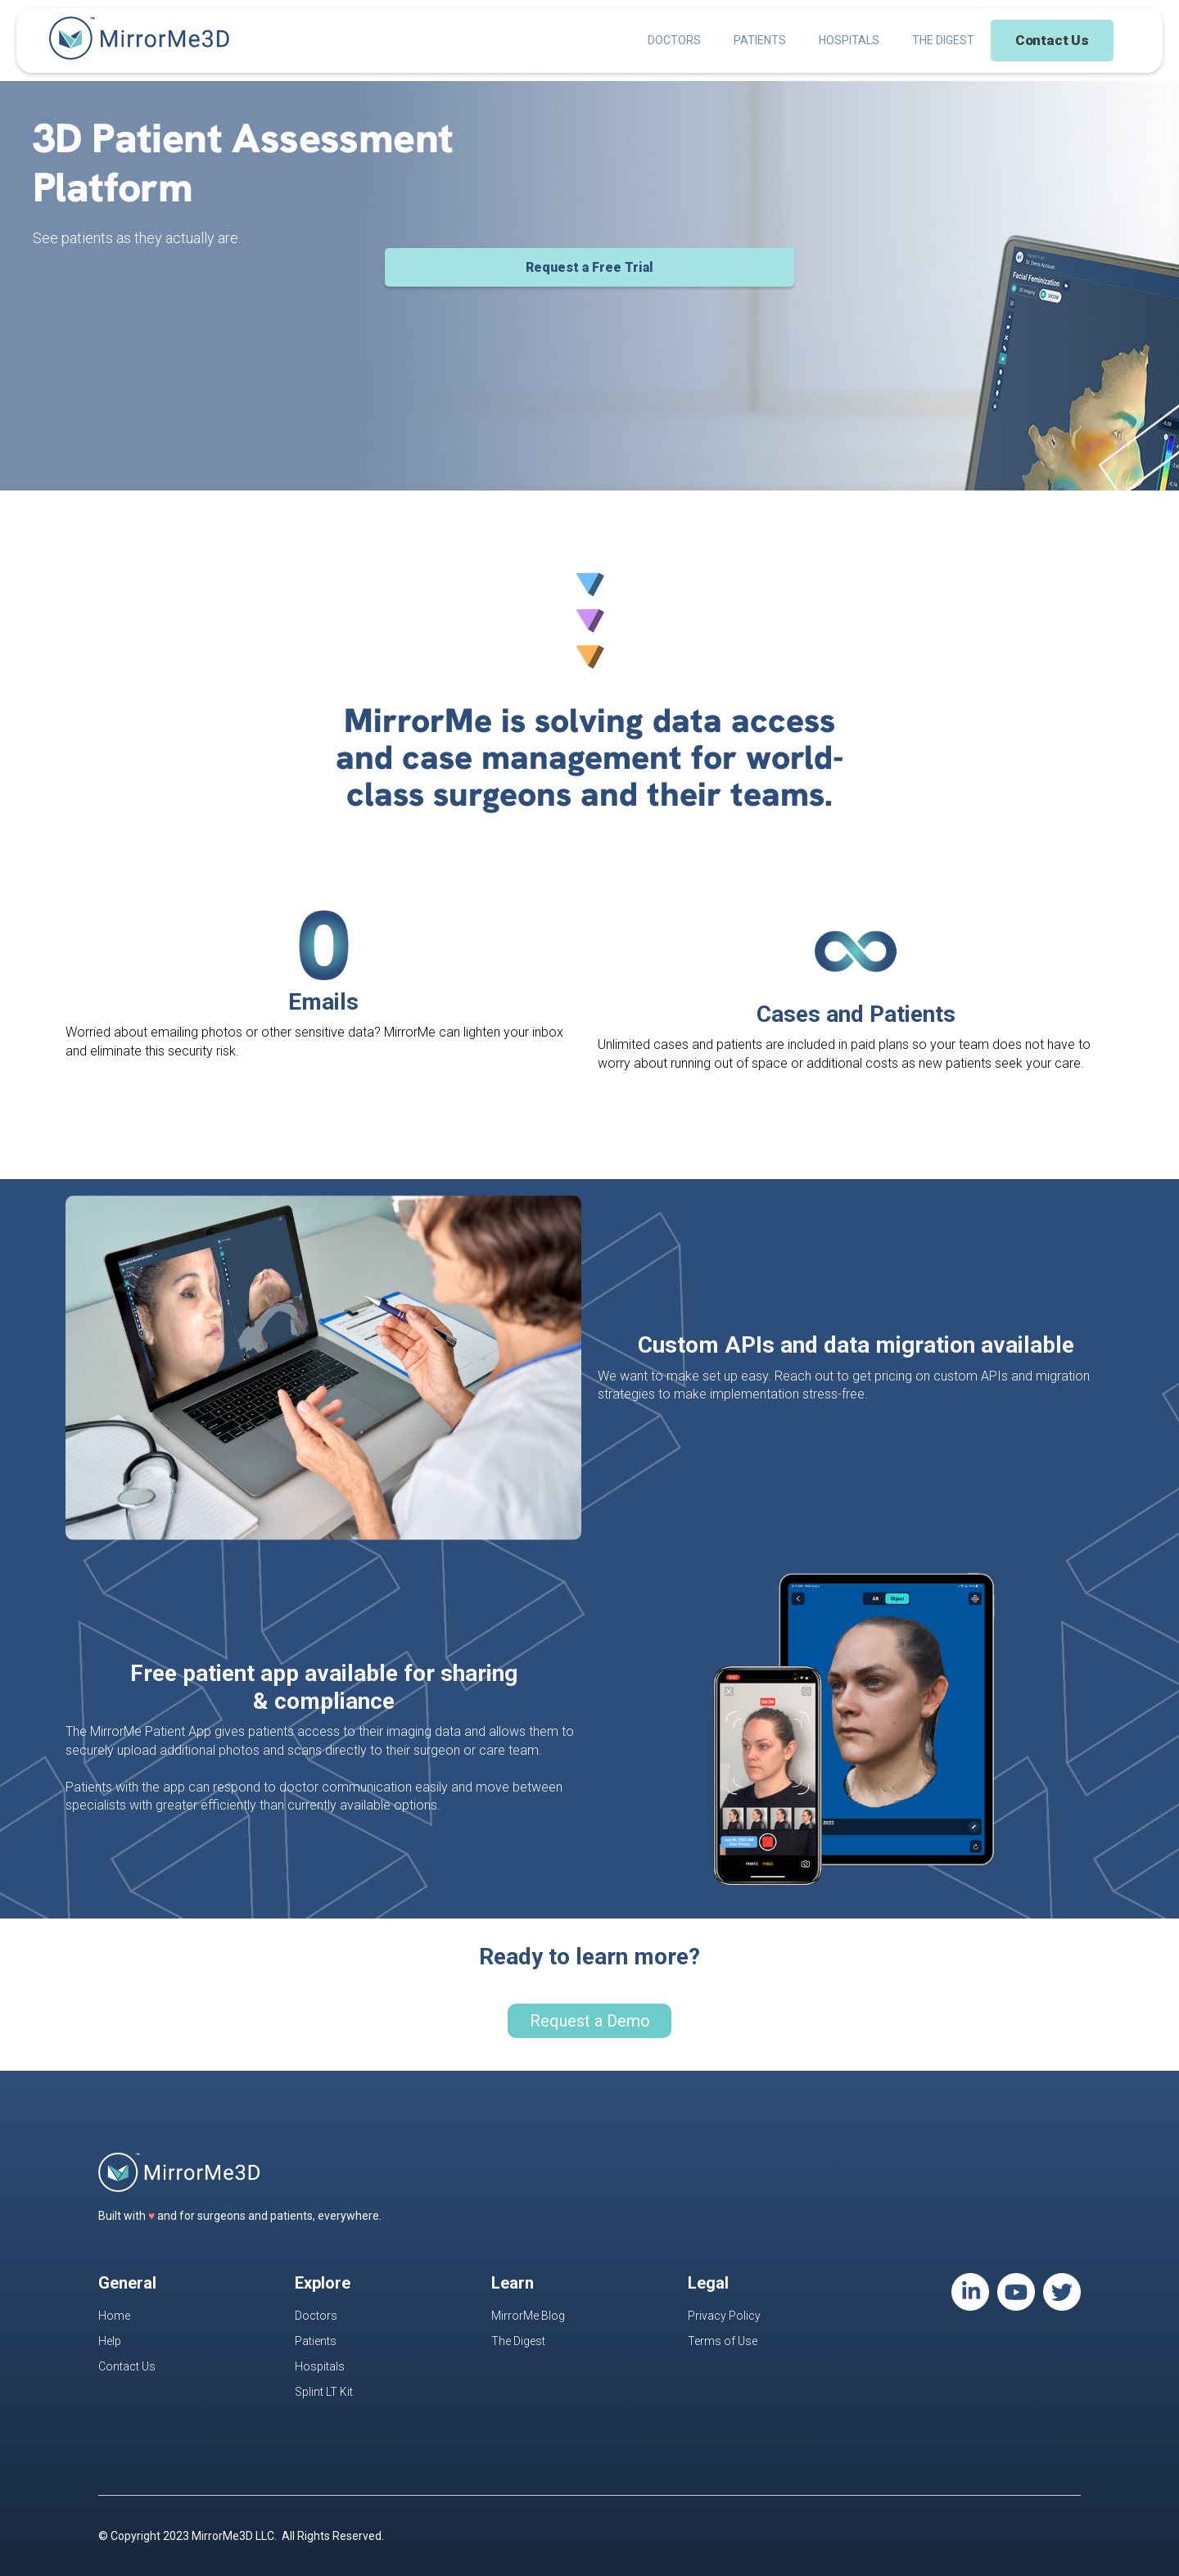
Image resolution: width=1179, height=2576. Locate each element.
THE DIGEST (943, 40)
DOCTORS (674, 40)
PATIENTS (760, 40)
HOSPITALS (849, 40)
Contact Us (1052, 40)
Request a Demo (590, 2021)
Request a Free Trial (589, 267)
